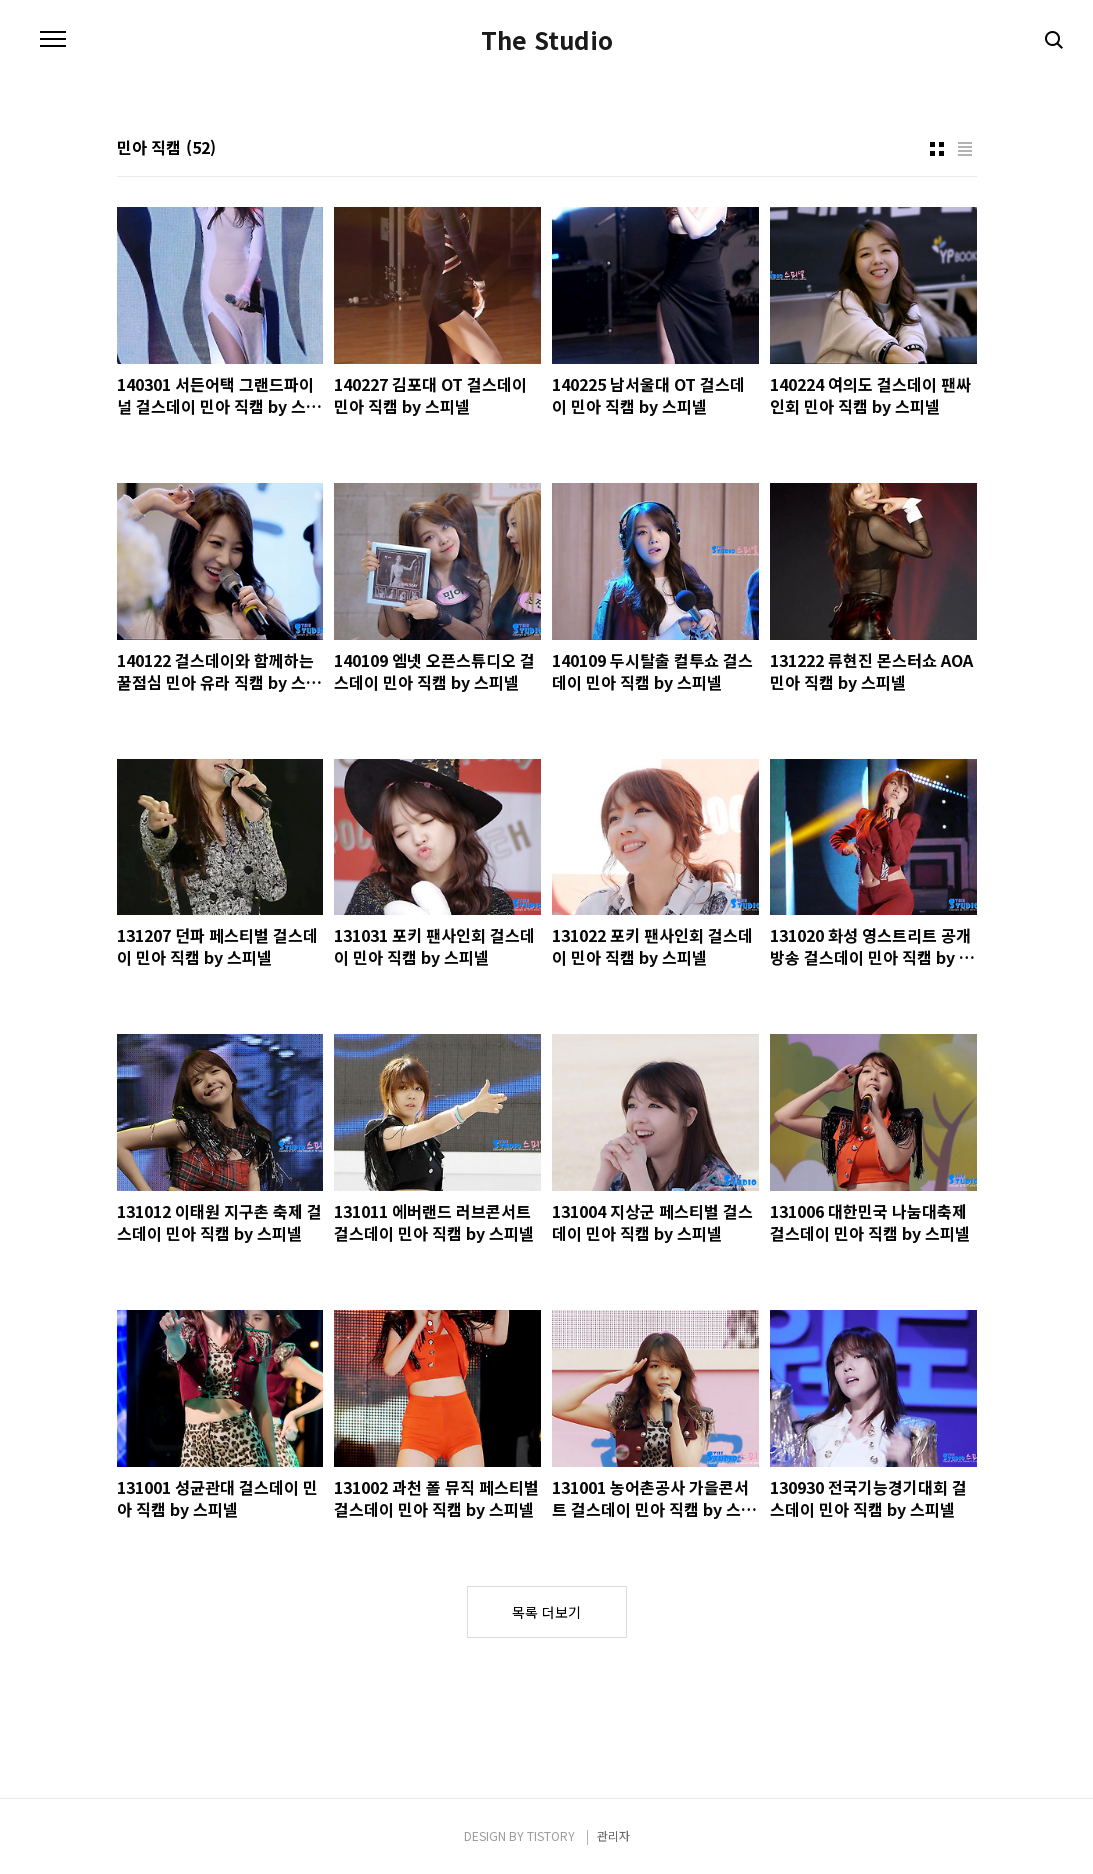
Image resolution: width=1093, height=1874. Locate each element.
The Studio (547, 40)
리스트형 (965, 149)
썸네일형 (937, 149)
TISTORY (551, 1835)
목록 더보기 (546, 1612)
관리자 (613, 1835)
